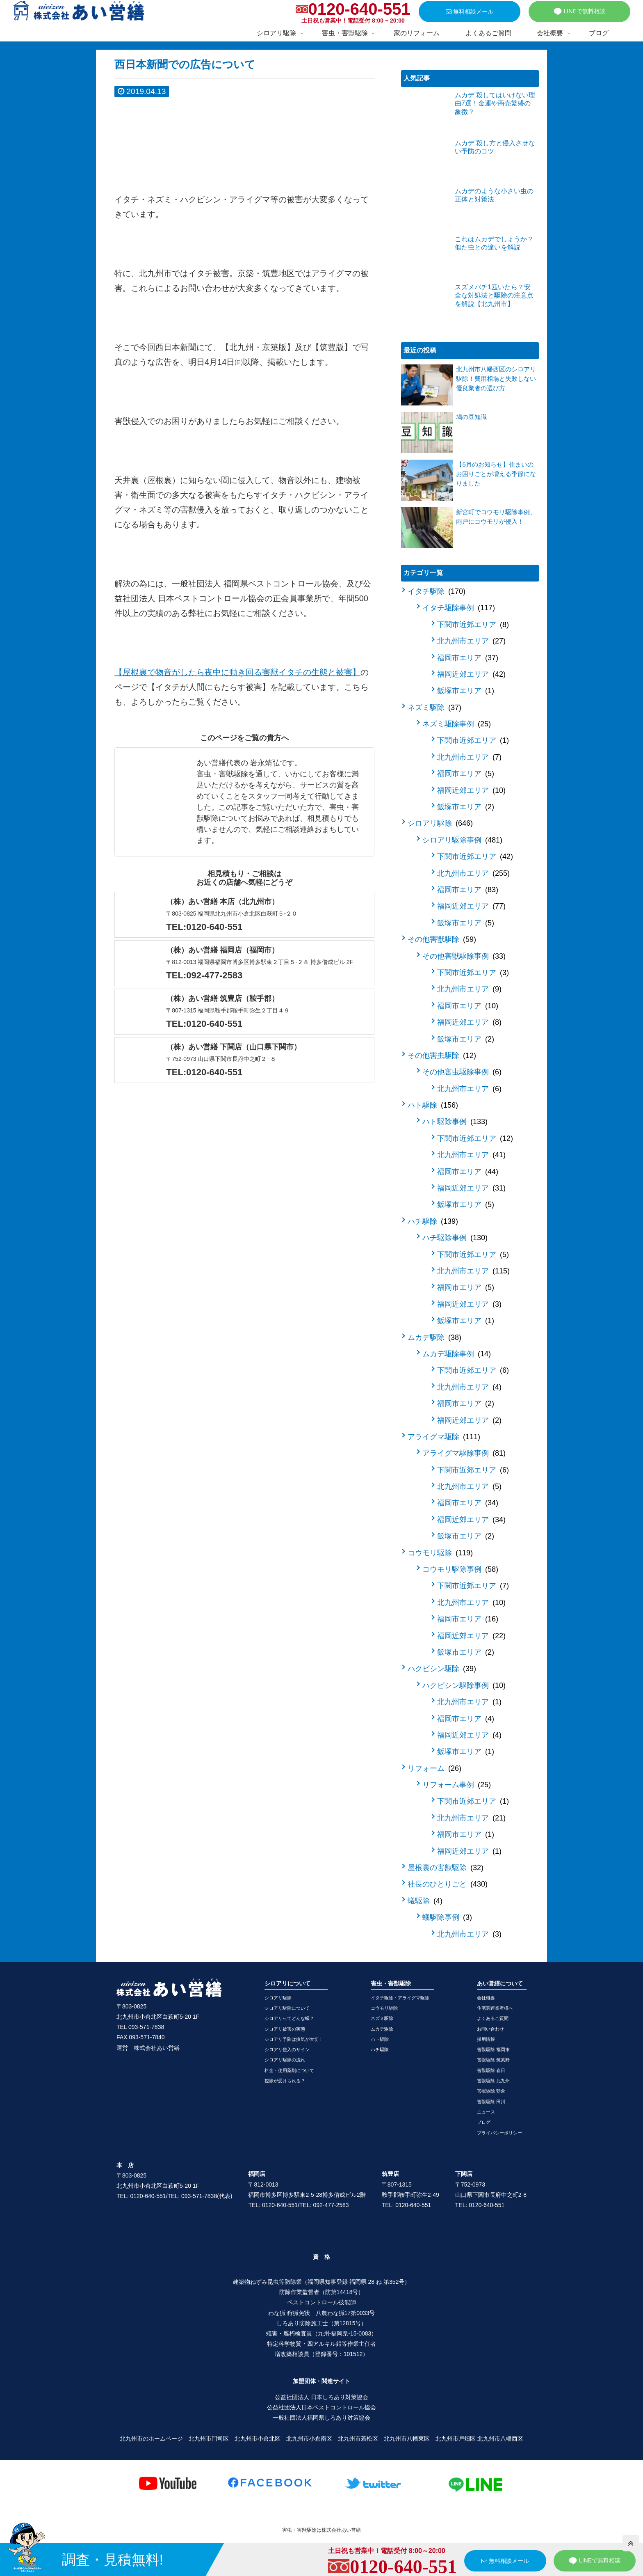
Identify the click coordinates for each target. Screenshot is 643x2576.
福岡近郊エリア (471, 674)
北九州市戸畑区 (456, 2438)
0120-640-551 (359, 9)
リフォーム (434, 1768)
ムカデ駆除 (434, 1337)
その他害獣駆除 (442, 939)
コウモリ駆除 (440, 1553)
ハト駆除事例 (455, 1121)
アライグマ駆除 (444, 1437)
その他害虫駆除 (442, 1055)
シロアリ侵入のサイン (287, 2049)
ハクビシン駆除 (442, 1669)
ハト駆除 (433, 1105)
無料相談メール (469, 11)
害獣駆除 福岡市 (493, 2049)
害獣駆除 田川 (491, 2101)
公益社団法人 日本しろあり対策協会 (321, 2397)
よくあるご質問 (492, 2018)
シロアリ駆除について (287, 2008)
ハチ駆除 (433, 1221)
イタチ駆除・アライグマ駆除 (400, 1997)
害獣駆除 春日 (491, 2070)
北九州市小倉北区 (257, 2438)
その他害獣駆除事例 (464, 956)
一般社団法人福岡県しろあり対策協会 (321, 2417)
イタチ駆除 (436, 591)
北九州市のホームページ (151, 2438)
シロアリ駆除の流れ (284, 2059)
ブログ (483, 2122)
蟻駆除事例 (447, 1917)
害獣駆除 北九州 (493, 2080)
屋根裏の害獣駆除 (445, 1868)
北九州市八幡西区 (500, 2438)
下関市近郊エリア (473, 625)
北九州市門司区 (209, 2438)
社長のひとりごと (448, 1884)
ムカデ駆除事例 (456, 1354)
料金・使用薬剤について (289, 2070)
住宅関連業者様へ (495, 2008)
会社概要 (486, 1997)
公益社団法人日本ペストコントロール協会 (321, 2407)
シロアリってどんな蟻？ (289, 2018)
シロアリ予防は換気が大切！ (293, 2039)
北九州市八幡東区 (407, 2438)
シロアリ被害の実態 (284, 2028)
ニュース (486, 2111)
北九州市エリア (471, 641)
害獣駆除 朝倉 (491, 2090)
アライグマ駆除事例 (464, 1453)
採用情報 (486, 2039)
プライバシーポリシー (499, 2132)
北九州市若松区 (358, 2438)
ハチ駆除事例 (455, 1238)
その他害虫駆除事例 (462, 1072)
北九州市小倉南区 (309, 2438)
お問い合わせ (490, 2028)
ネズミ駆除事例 (456, 724)
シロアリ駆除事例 (462, 840)
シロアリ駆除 (440, 823)
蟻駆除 (425, 1901)
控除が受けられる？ (284, 2080)
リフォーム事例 (456, 1785)
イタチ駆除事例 (458, 608)
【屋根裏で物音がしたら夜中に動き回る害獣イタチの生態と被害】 (237, 672)
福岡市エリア (467, 658)
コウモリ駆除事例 (460, 1569)
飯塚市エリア (465, 691)
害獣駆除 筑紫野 (493, 2059)
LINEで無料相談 (579, 11)
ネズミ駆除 (434, 707)
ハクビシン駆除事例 (464, 1685)
